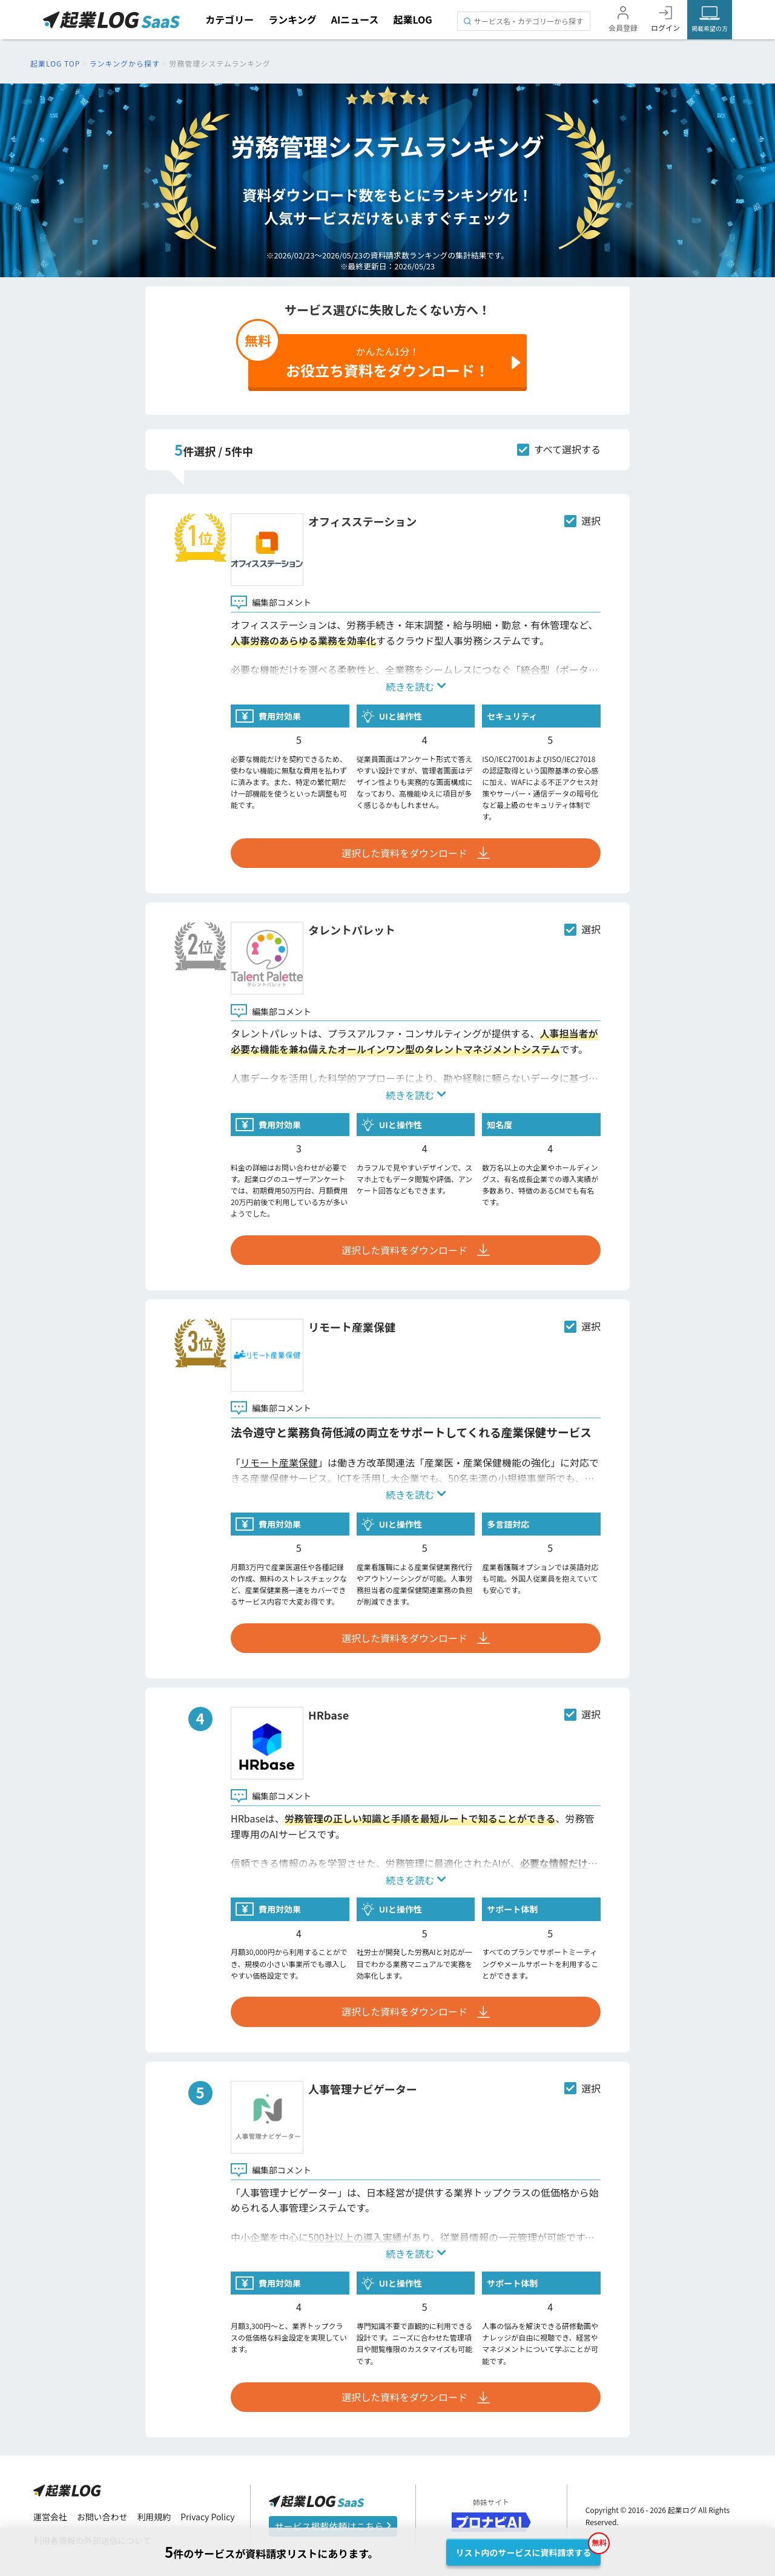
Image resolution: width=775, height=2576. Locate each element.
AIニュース (355, 19)
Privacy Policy (208, 2517)
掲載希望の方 (709, 28)
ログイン (665, 27)
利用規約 (154, 2517)
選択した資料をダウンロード (415, 853)
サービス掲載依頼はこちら (333, 2526)
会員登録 (623, 27)
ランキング (292, 19)
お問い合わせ (102, 2517)
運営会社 (50, 2517)
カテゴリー (229, 19)
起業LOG (412, 19)
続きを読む (416, 686)
